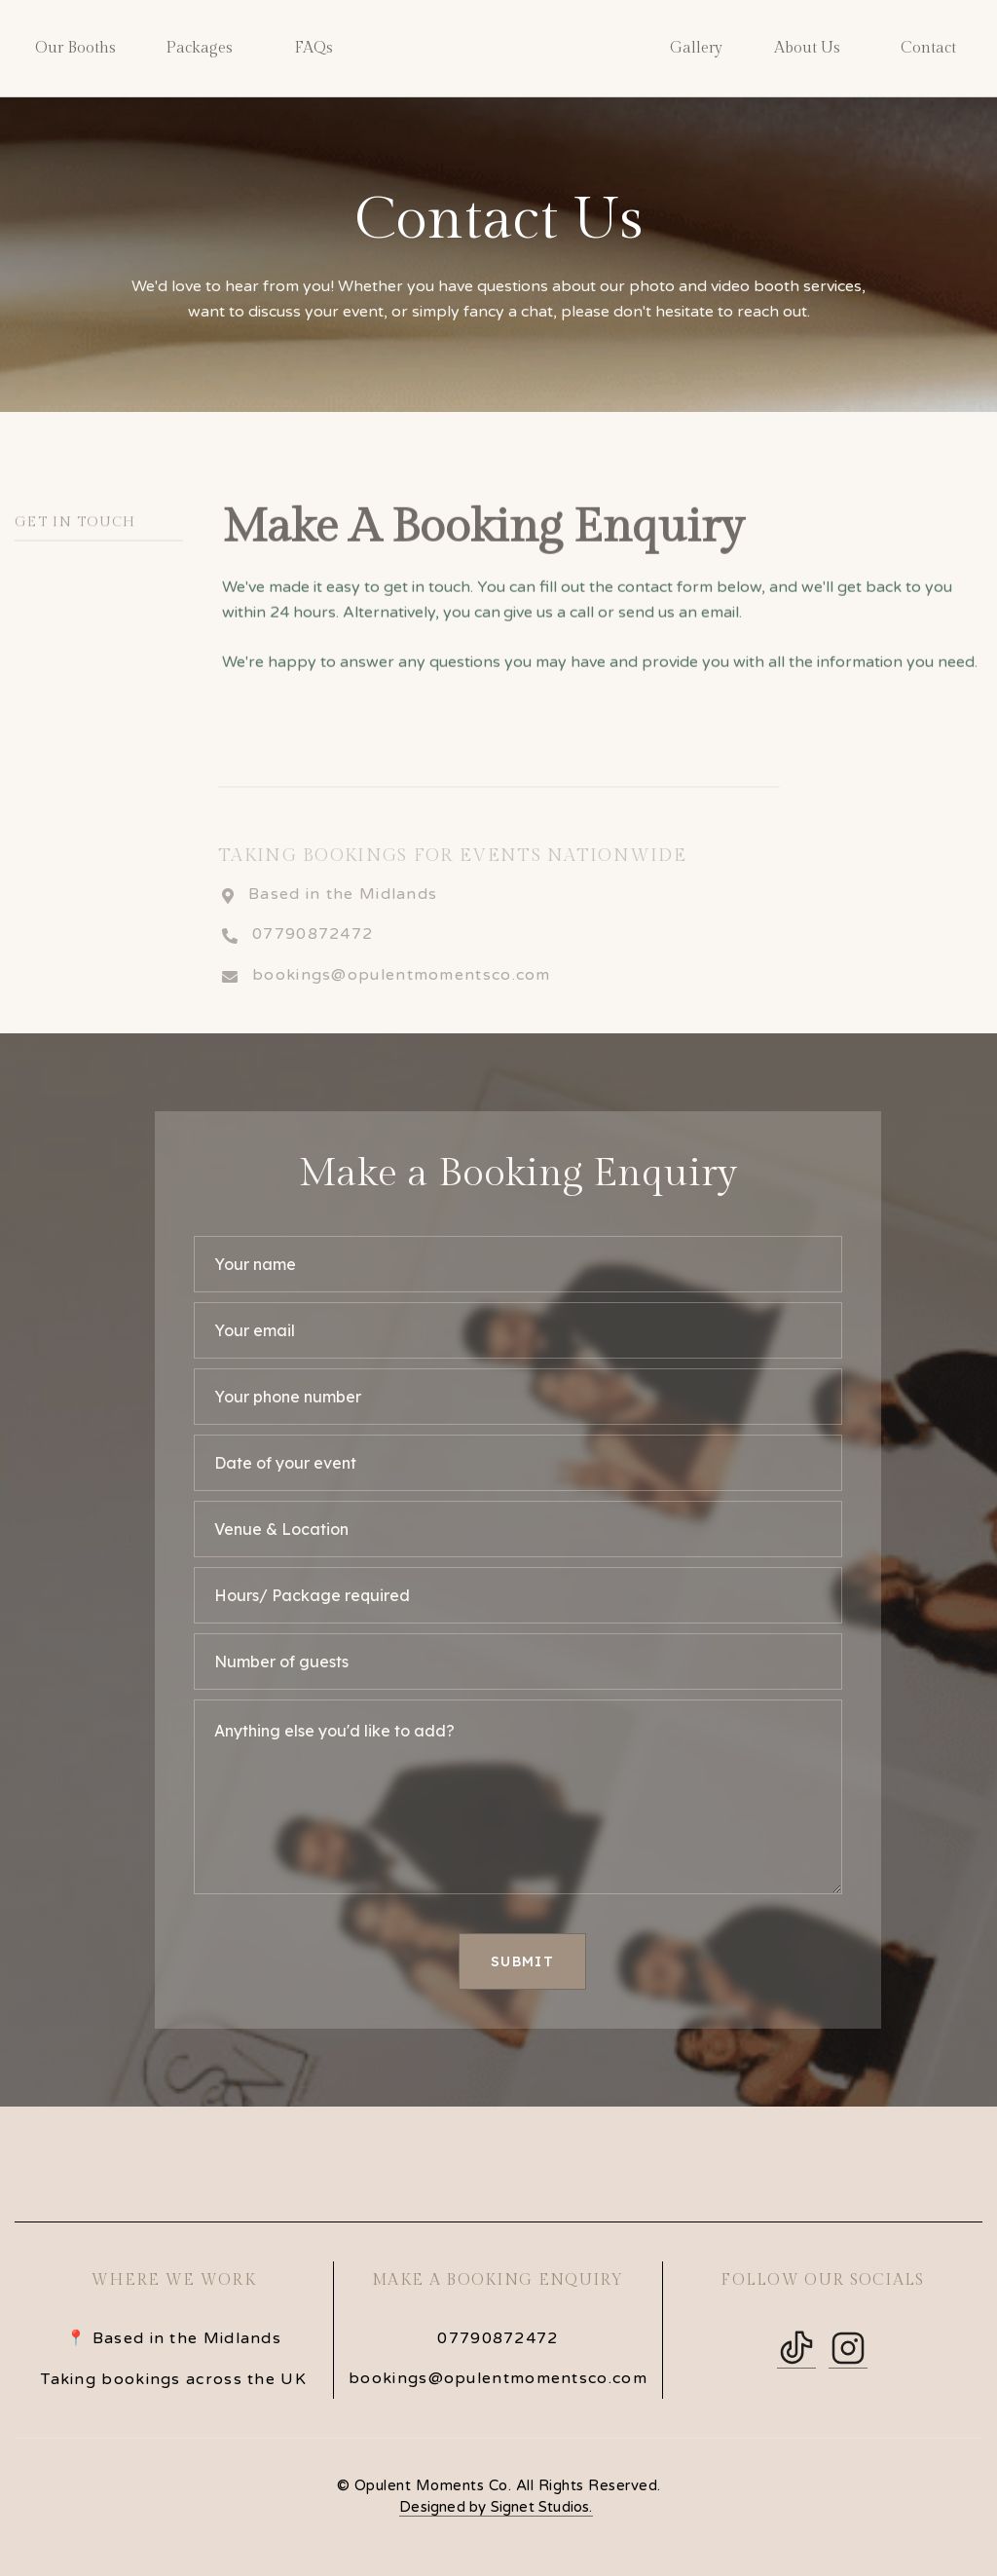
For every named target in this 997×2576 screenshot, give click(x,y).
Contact (928, 48)
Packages (199, 48)
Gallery (696, 48)
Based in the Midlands (342, 919)
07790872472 (312, 960)
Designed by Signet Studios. (495, 2507)
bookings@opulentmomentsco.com (401, 1001)
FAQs (313, 48)
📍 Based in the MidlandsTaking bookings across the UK (174, 2359)
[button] (75, 48)
